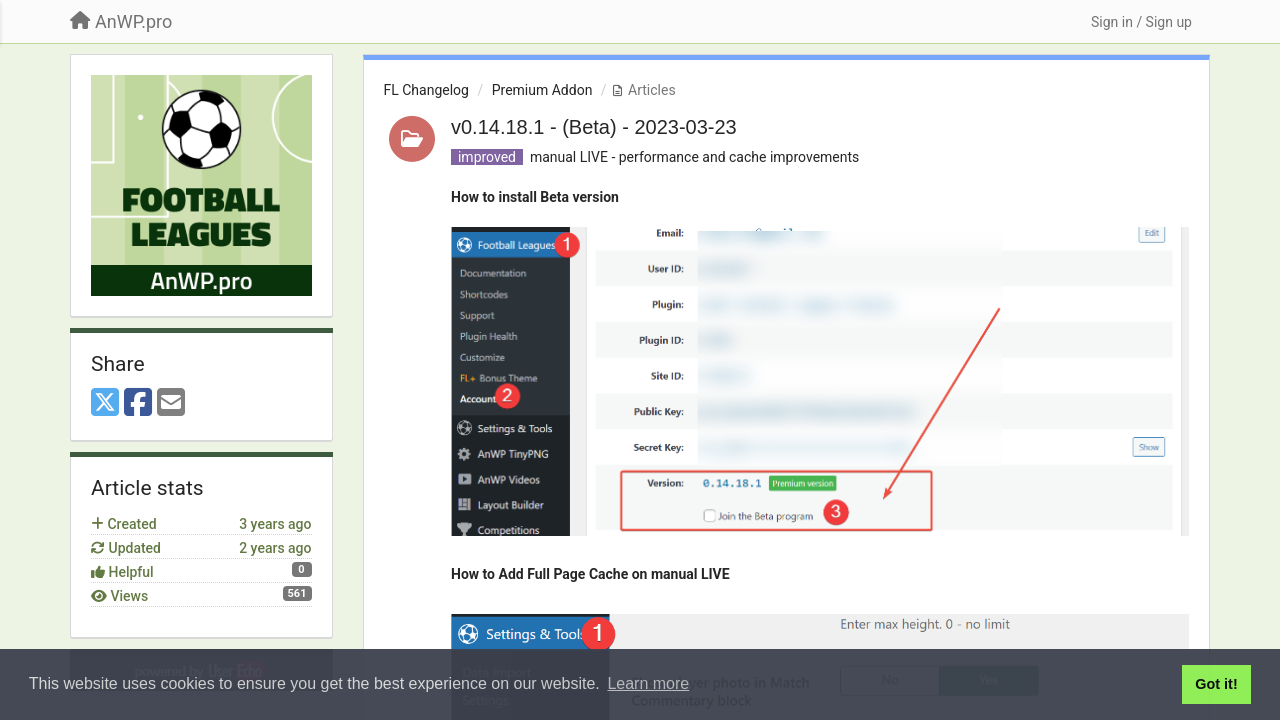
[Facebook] (138, 403)
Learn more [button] (648, 683)
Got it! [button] (1216, 684)
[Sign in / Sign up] (1141, 22)
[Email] (171, 403)
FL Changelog (426, 90)
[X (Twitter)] (105, 403)
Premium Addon (542, 90)
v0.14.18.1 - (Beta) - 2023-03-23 (594, 127)
